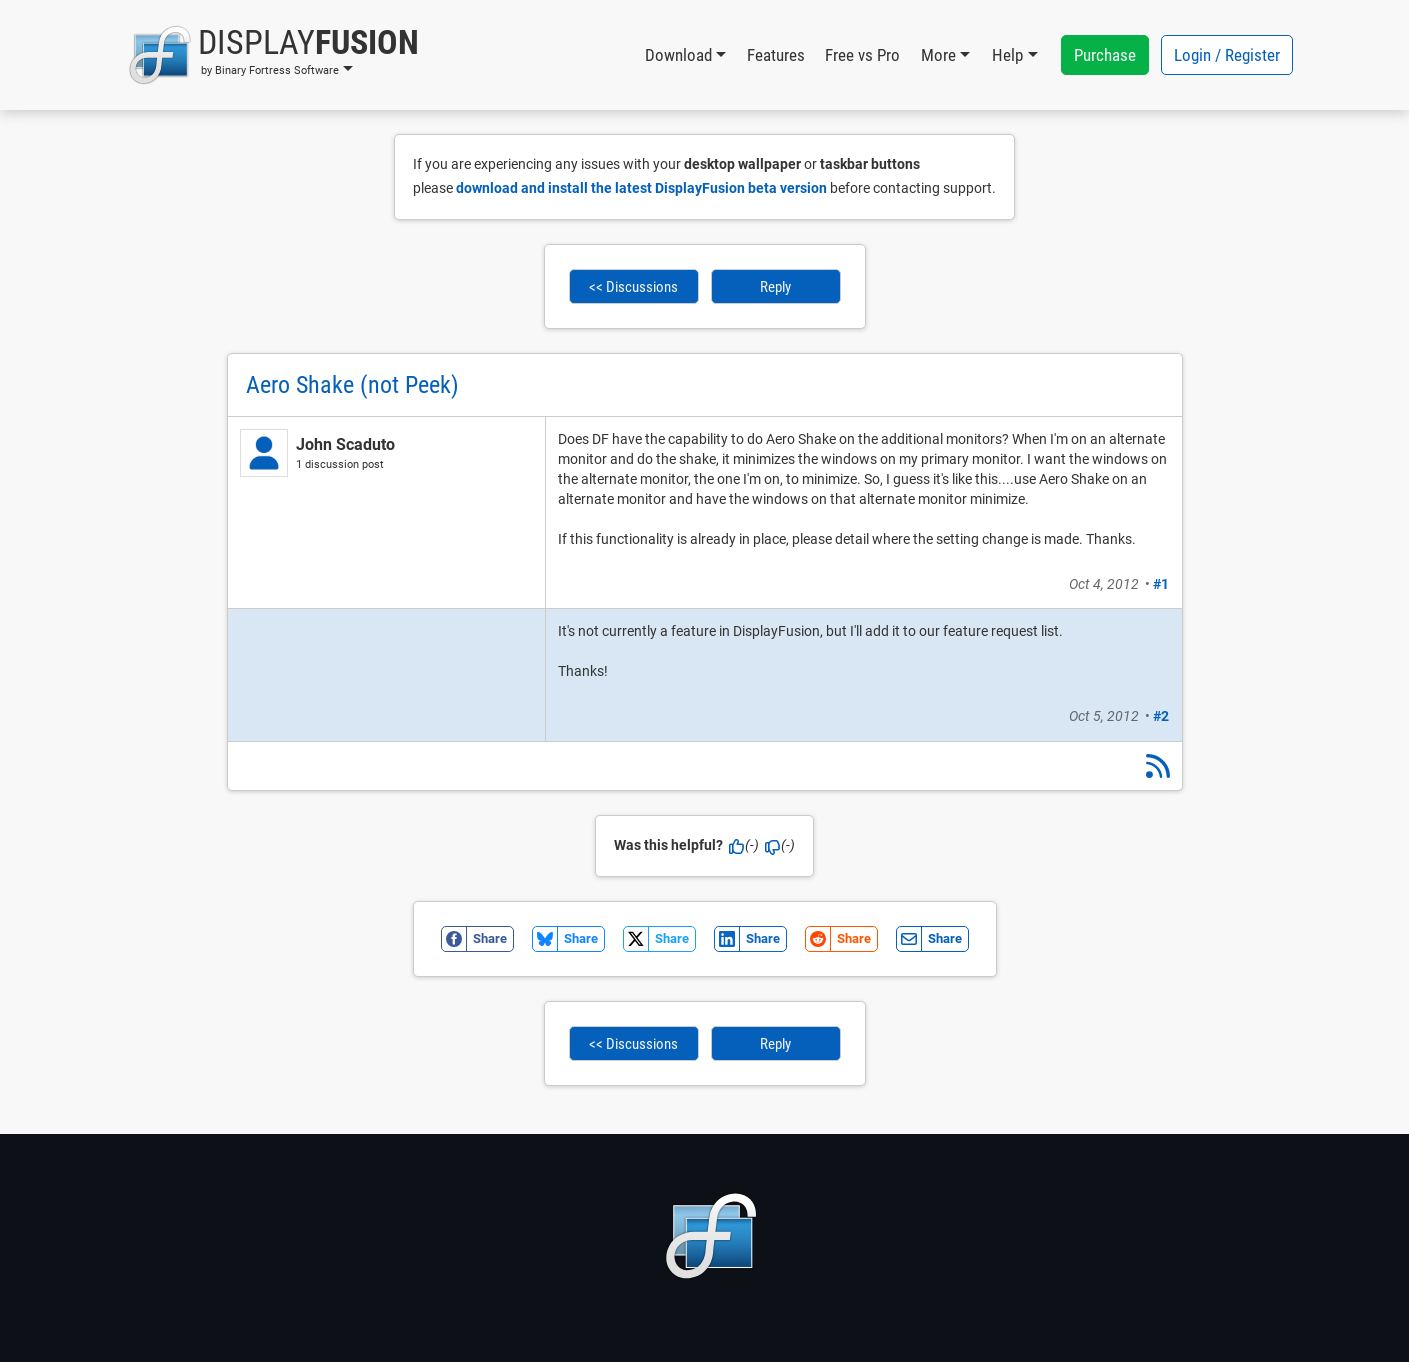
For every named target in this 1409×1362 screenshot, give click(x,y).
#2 (1161, 716)
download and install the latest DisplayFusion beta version (641, 188)
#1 (1161, 584)
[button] (273, 55)
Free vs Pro (862, 55)
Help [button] (1007, 55)
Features (776, 55)
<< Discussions (633, 287)
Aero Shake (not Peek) (352, 385)
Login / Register (1227, 55)
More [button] (938, 55)
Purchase (1105, 55)
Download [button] (678, 55)
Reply (775, 287)
